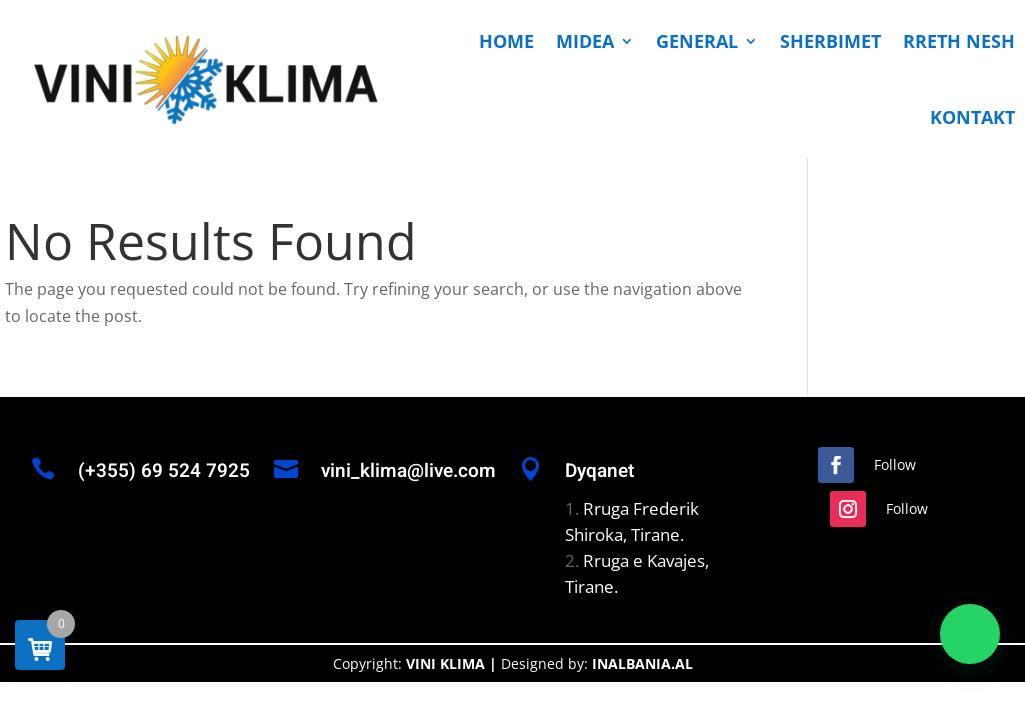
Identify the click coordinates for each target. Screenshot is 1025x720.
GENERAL (697, 41)
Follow (895, 464)
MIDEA (585, 41)
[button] (970, 634)
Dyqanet (599, 471)
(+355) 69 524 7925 (164, 471)
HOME (506, 41)
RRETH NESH (959, 41)
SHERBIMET (830, 41)
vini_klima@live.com (408, 471)
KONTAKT (972, 117)
